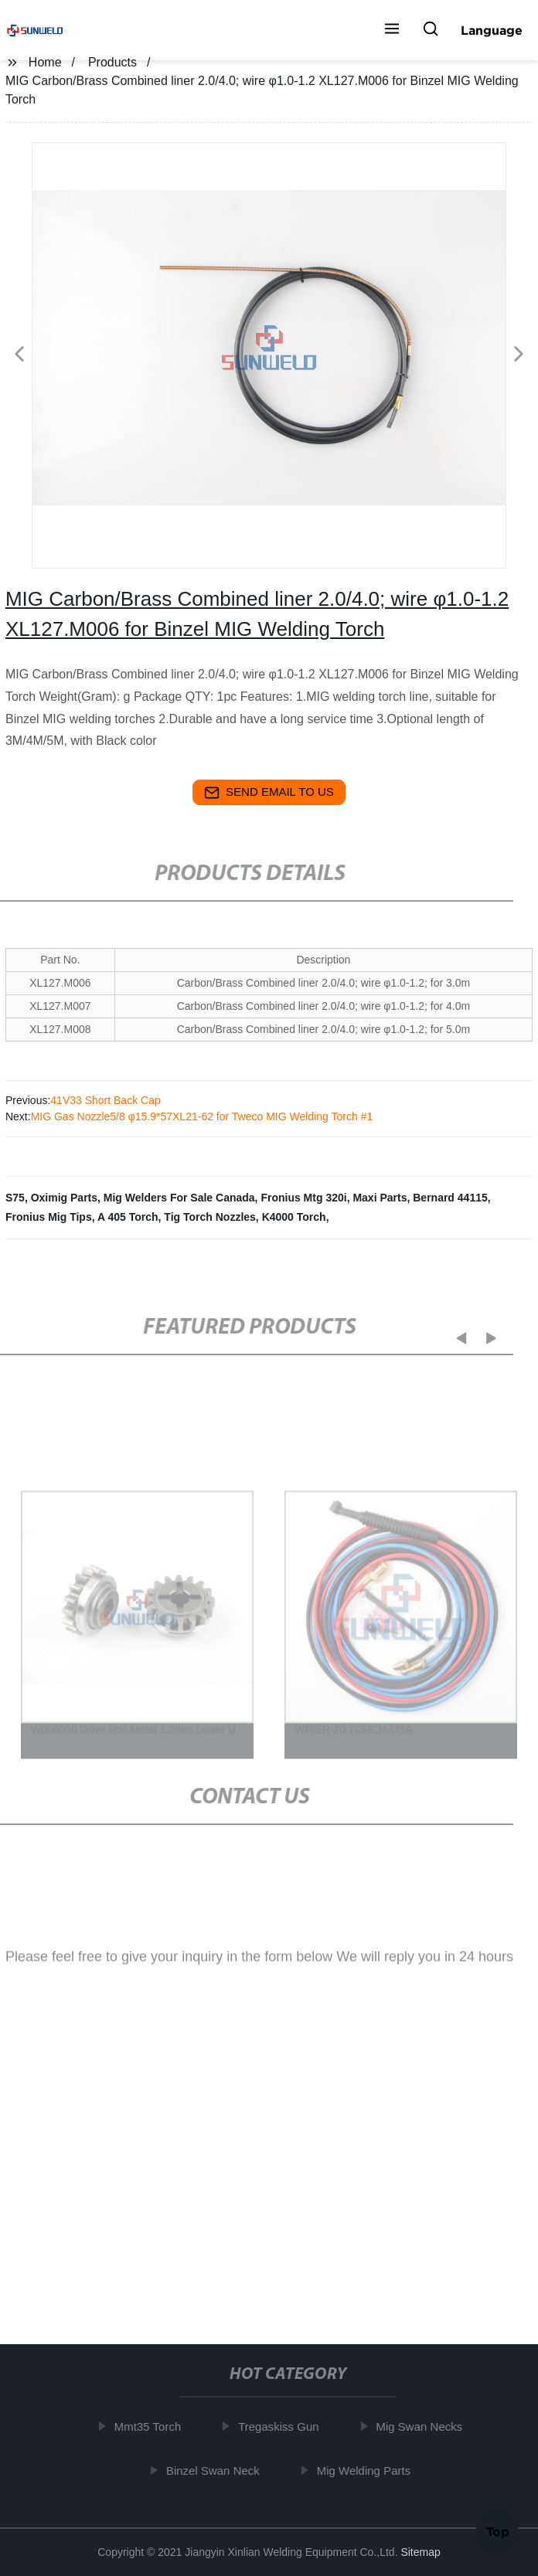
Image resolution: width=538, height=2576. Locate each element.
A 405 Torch (127, 1217)
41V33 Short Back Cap (105, 1100)
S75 (15, 1197)
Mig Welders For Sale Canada (179, 1197)
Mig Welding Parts (367, 2470)
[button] (392, 30)
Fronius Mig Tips (48, 1217)
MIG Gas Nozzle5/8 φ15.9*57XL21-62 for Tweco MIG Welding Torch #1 (202, 1116)
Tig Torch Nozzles (210, 1217)
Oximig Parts (64, 1197)
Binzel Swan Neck (217, 2470)
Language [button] (492, 30)
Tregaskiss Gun (282, 2426)
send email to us (269, 792)
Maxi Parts (379, 1197)
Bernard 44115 (450, 1197)
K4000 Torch (294, 1217)
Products (112, 62)
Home (45, 62)
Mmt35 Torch (151, 2426)
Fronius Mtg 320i (303, 1197)
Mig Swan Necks (423, 2426)
